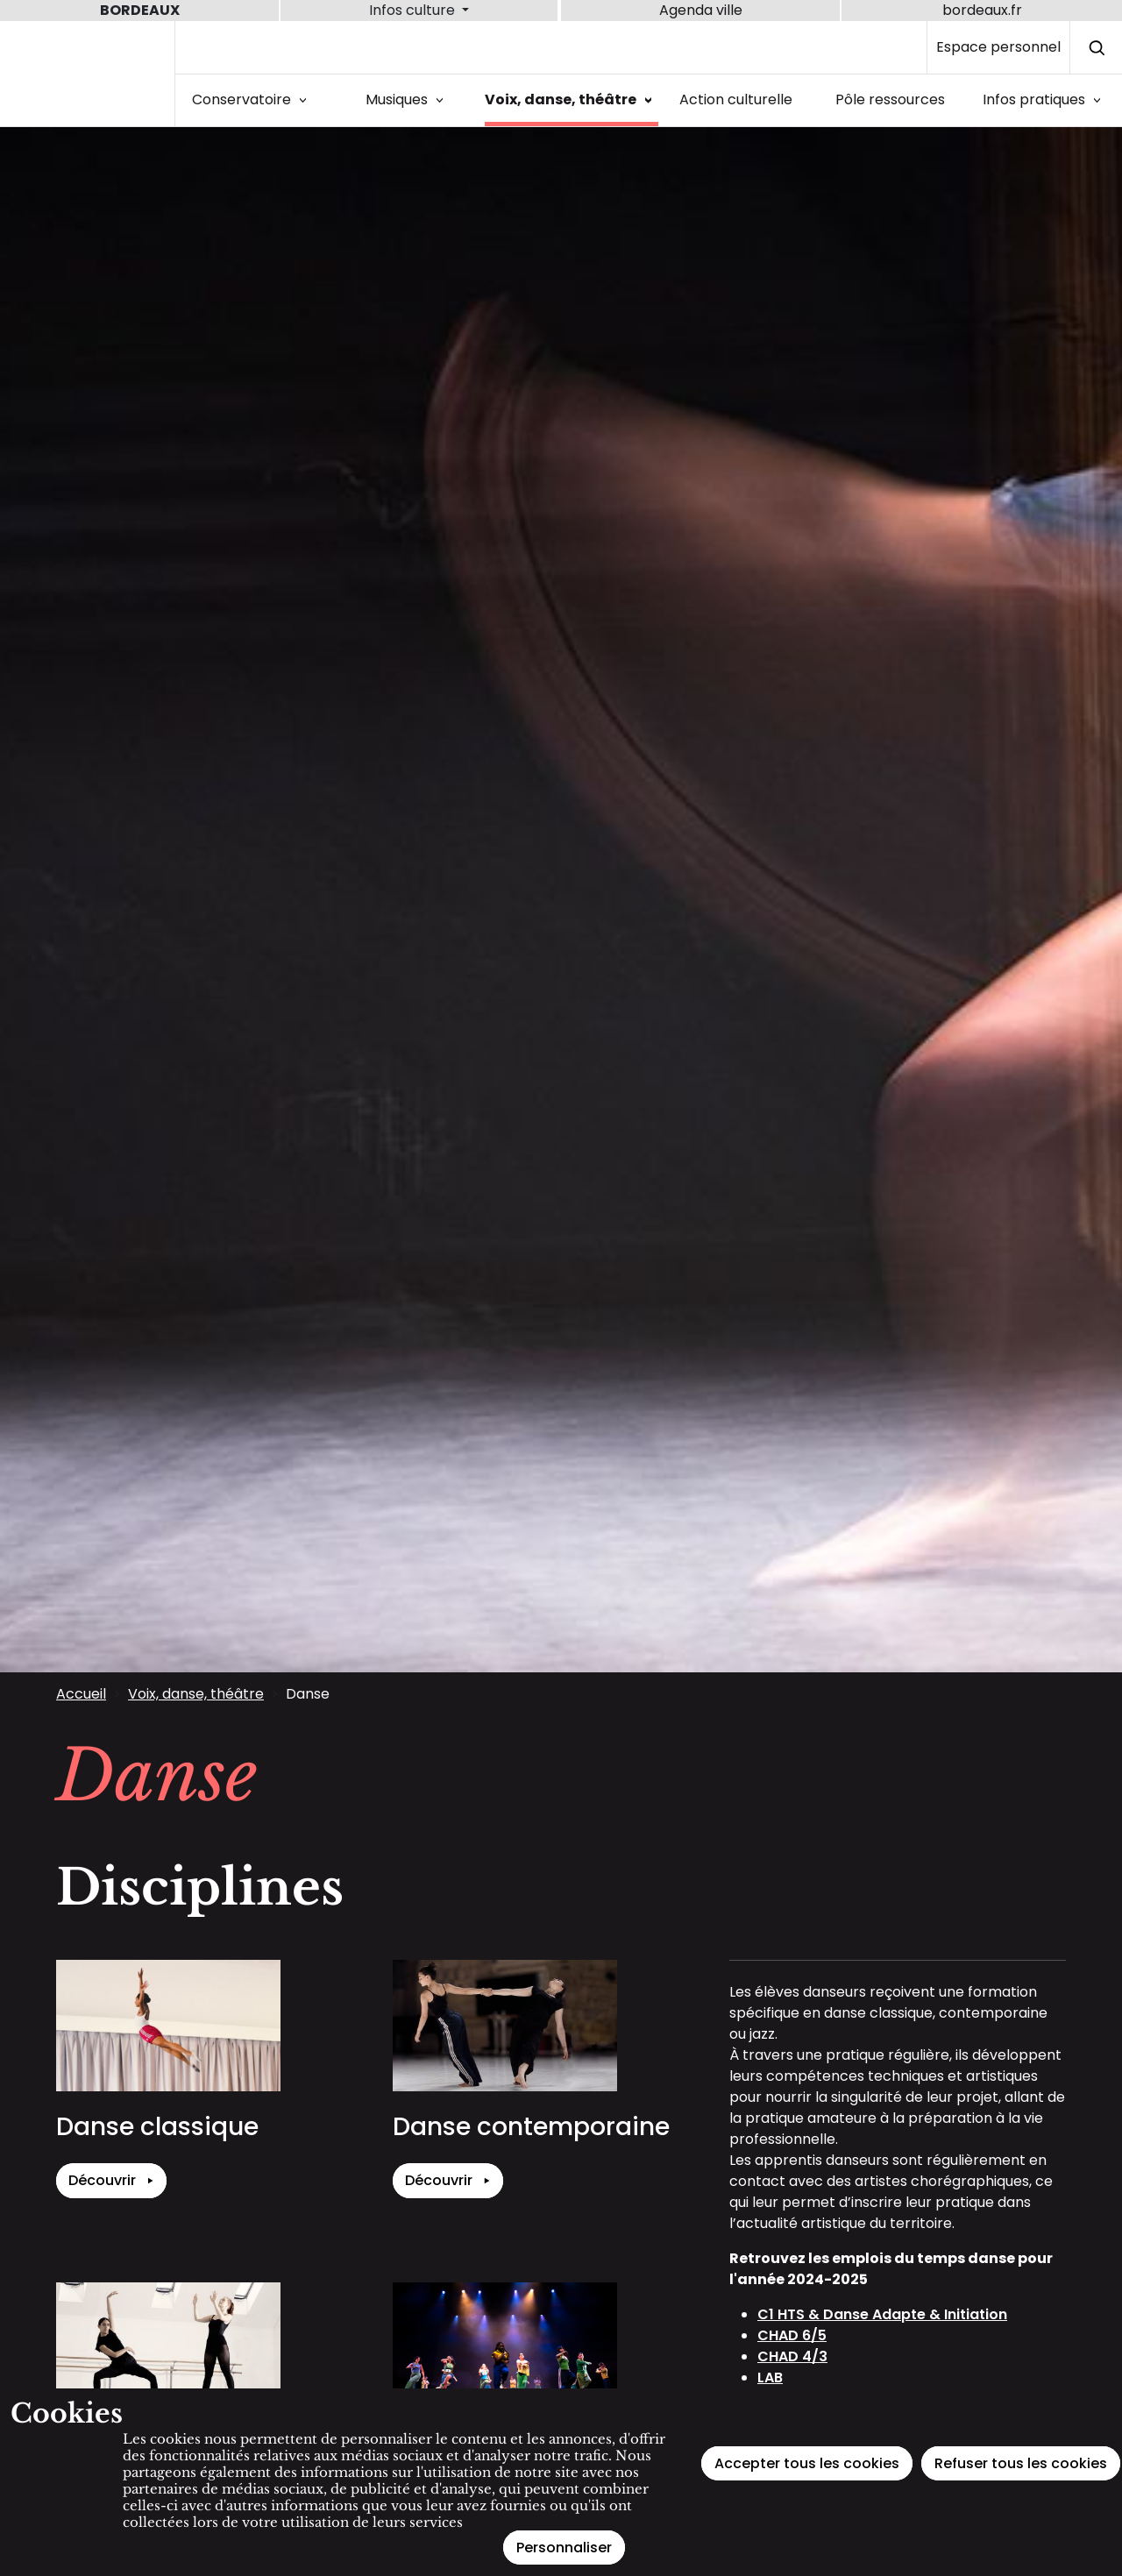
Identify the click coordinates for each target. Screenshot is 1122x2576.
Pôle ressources (890, 99)
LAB (770, 2377)
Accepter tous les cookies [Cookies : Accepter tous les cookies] (806, 2463)
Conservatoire (252, 99)
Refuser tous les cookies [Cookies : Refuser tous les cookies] (1020, 2463)
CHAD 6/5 (792, 2335)
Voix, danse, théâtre (571, 99)
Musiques (408, 99)
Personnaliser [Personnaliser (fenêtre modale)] (564, 2547)
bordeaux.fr (982, 10)
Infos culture (413, 10)
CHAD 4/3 (792, 2356)
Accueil (81, 1694)
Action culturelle (735, 99)
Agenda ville (700, 10)
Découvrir (111, 2180)
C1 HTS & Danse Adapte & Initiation (882, 2314)
